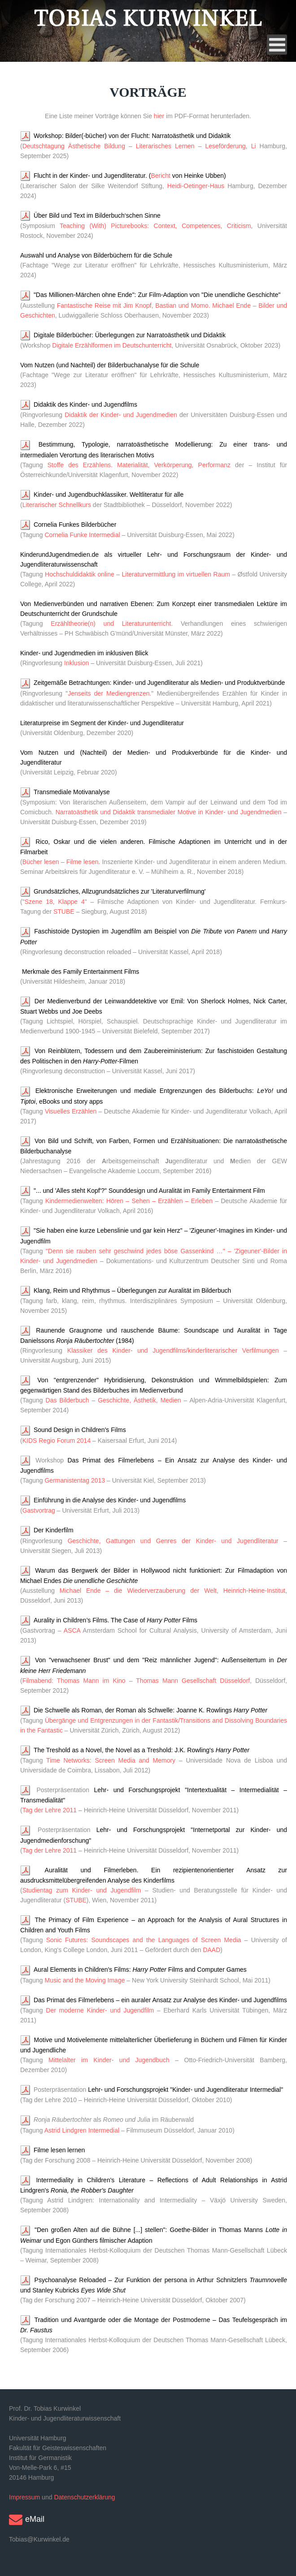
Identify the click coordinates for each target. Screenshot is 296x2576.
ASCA (72, 1630)
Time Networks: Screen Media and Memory (110, 1760)
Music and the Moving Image (84, 1980)
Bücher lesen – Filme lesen (60, 861)
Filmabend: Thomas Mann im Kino (74, 1680)
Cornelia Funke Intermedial (82, 534)
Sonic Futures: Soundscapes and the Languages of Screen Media (143, 1940)
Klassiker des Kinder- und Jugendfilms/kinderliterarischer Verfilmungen (175, 1350)
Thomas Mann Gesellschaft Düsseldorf (193, 1680)
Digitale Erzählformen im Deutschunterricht (111, 345)
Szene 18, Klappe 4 (55, 901)
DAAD (211, 1949)
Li (253, 146)
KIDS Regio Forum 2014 (56, 1440)
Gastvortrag (38, 1510)
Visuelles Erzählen (70, 1111)
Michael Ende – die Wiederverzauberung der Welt (138, 1590)
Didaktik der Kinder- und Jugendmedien (121, 414)
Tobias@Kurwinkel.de (39, 2539)
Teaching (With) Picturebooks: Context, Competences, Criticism (155, 225)
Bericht (160, 175)
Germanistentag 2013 (74, 1480)
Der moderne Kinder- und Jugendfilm (100, 2010)
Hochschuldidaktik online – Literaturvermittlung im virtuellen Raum (137, 574)
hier (159, 116)
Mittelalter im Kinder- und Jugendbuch (109, 2060)
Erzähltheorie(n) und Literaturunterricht (107, 623)
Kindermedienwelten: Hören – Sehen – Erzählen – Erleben (129, 1200)
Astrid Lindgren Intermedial (82, 2130)
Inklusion (76, 663)
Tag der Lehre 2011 (49, 1810)
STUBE (63, 911)
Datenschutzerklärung (84, 2497)
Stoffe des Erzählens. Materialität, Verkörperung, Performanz (139, 465)
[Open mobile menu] (277, 44)
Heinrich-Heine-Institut (254, 1590)
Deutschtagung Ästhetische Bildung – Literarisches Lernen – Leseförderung (134, 146)
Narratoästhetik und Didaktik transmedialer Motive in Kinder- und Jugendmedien (169, 812)
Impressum (24, 2497)
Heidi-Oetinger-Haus (196, 185)
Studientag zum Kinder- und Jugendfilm (81, 1890)
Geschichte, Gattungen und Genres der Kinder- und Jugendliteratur (173, 1540)
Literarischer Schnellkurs (56, 504)
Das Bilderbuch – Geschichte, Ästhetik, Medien (113, 1400)
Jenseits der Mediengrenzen (108, 693)
